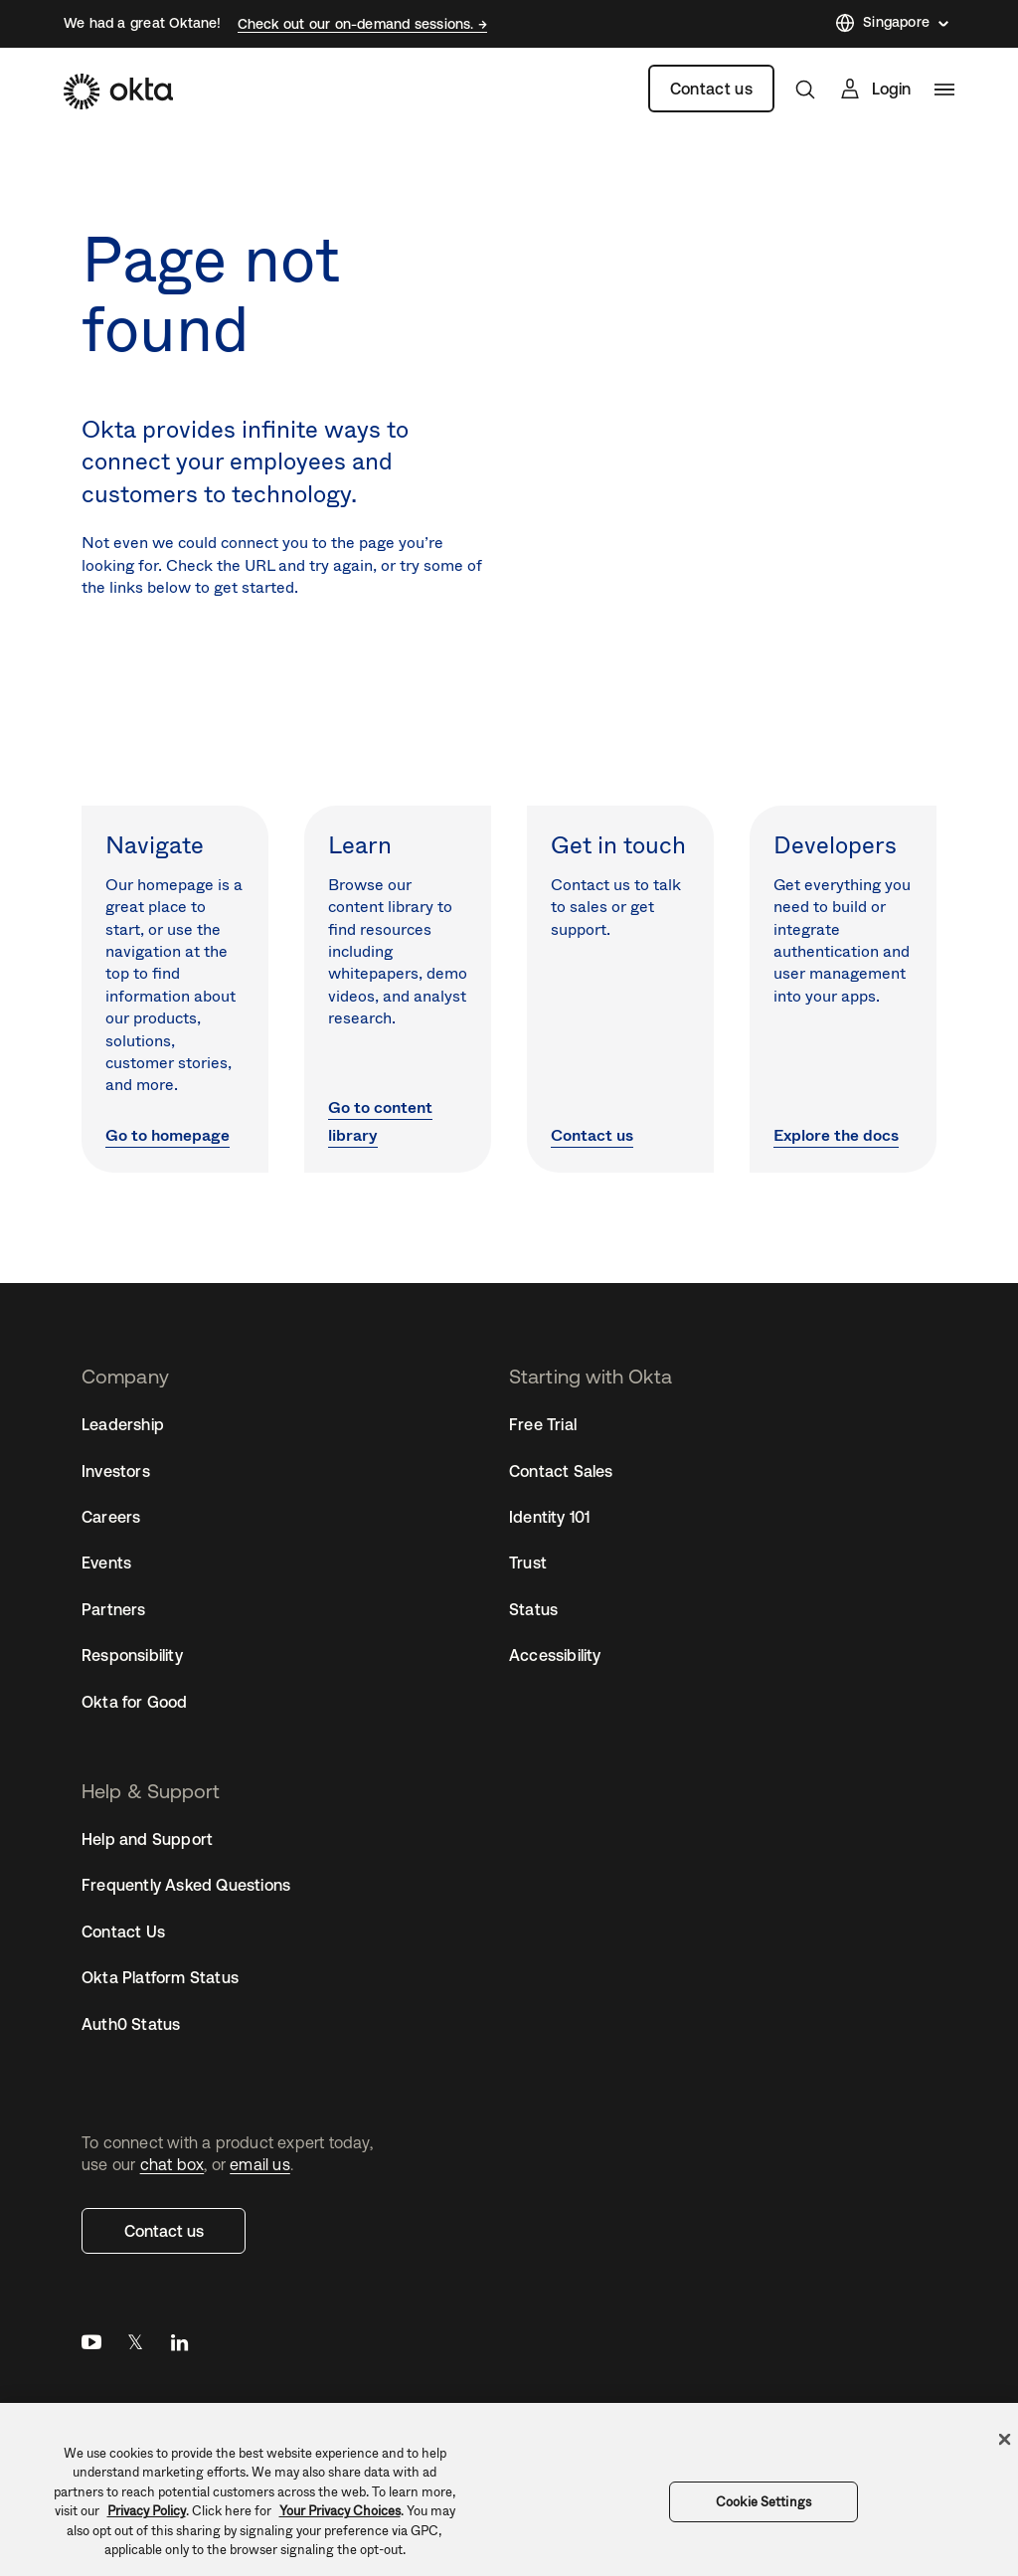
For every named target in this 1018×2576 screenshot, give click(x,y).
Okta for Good (135, 1702)
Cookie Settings (763, 2501)
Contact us (711, 88)
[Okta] (118, 91)
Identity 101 (549, 1517)
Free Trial (543, 1424)
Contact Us (123, 1931)
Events (106, 1562)
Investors (116, 1471)
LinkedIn (179, 2346)
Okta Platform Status (160, 1977)
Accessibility (555, 1655)
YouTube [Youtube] (91, 2346)
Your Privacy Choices (340, 2510)
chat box (172, 2164)
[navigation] (944, 89)
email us (260, 2164)
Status (533, 1609)
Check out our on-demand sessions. (358, 24)
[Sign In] (874, 88)
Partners (114, 1609)
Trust (528, 1562)
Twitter (135, 2346)
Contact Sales (561, 1471)
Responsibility (132, 1655)
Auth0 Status (131, 2024)
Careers (111, 1517)
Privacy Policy (146, 2510)
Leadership (123, 1424)
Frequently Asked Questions (186, 1885)
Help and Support (147, 1839)
